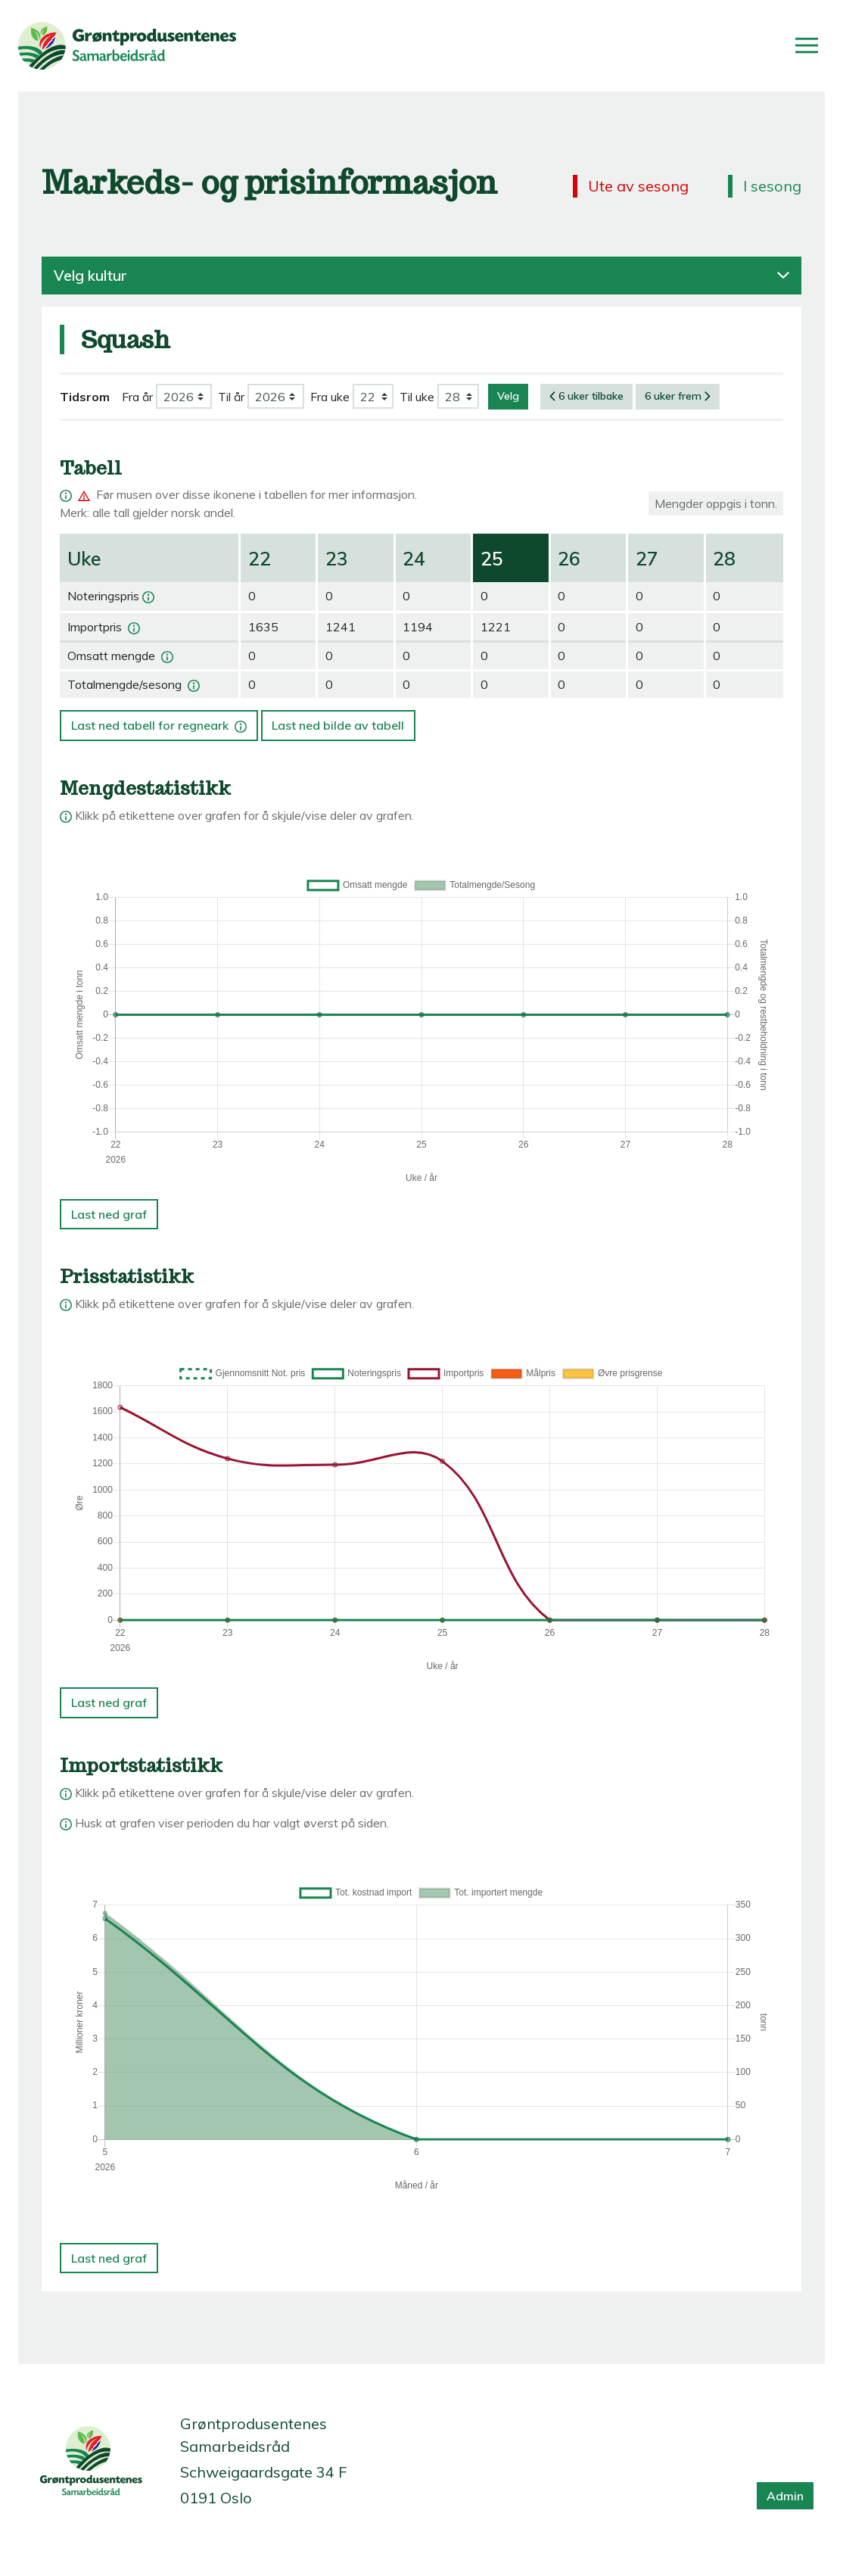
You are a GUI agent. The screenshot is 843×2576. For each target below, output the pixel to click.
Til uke (417, 396)
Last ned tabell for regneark (160, 721)
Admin (785, 2495)
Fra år (137, 396)
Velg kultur (421, 275)
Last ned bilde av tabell (338, 725)
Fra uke (330, 396)
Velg (508, 396)
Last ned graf (109, 1214)
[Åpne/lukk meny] (807, 45)
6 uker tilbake (586, 396)
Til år (231, 396)
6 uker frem (678, 396)
